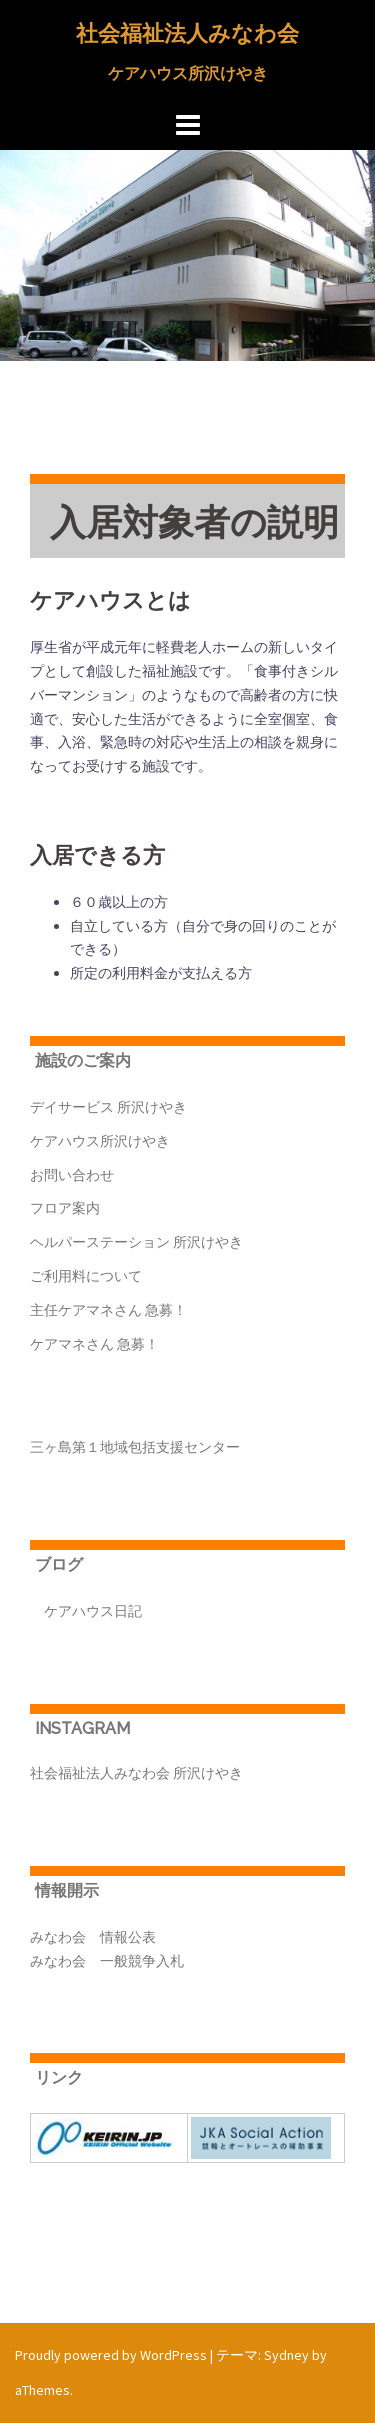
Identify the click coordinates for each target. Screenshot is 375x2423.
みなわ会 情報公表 (93, 1937)
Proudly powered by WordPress (111, 2355)
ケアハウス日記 (86, 1611)
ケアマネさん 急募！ (94, 1344)
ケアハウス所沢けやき (100, 1141)
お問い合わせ (72, 1175)
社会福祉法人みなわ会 (187, 33)
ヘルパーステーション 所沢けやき (136, 1242)
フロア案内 (65, 1208)
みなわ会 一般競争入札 (107, 1961)
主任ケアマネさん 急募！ (108, 1310)
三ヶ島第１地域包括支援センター (135, 1447)
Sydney (286, 2355)
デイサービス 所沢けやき (108, 1107)
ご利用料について (86, 1276)
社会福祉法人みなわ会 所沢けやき (136, 1773)
